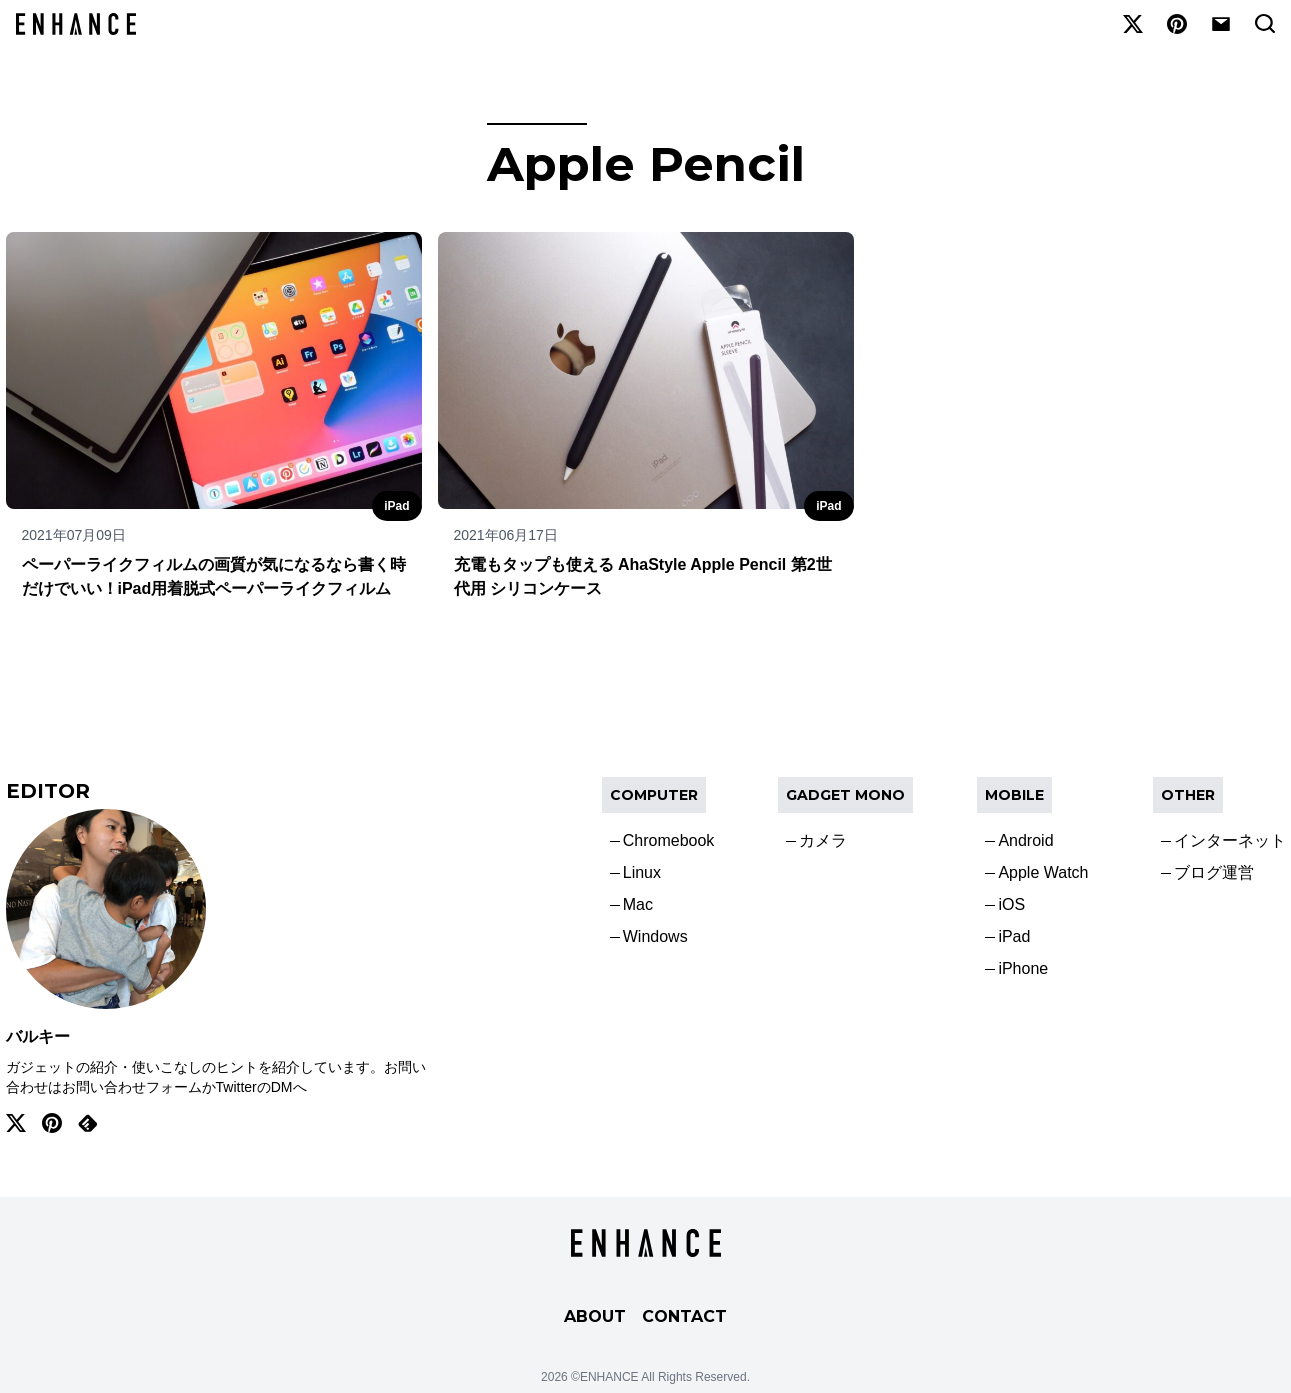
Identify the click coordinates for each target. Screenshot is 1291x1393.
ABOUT (595, 1316)
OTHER (1188, 795)
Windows (655, 936)
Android (1025, 840)
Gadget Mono (845, 795)
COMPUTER (654, 795)
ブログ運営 (1214, 872)
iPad (396, 506)
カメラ (823, 840)
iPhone (1023, 968)
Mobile (1014, 795)
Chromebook (669, 840)
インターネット (1230, 840)
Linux (642, 872)
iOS (1011, 904)
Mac (638, 904)
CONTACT (684, 1316)
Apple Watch (1043, 872)
